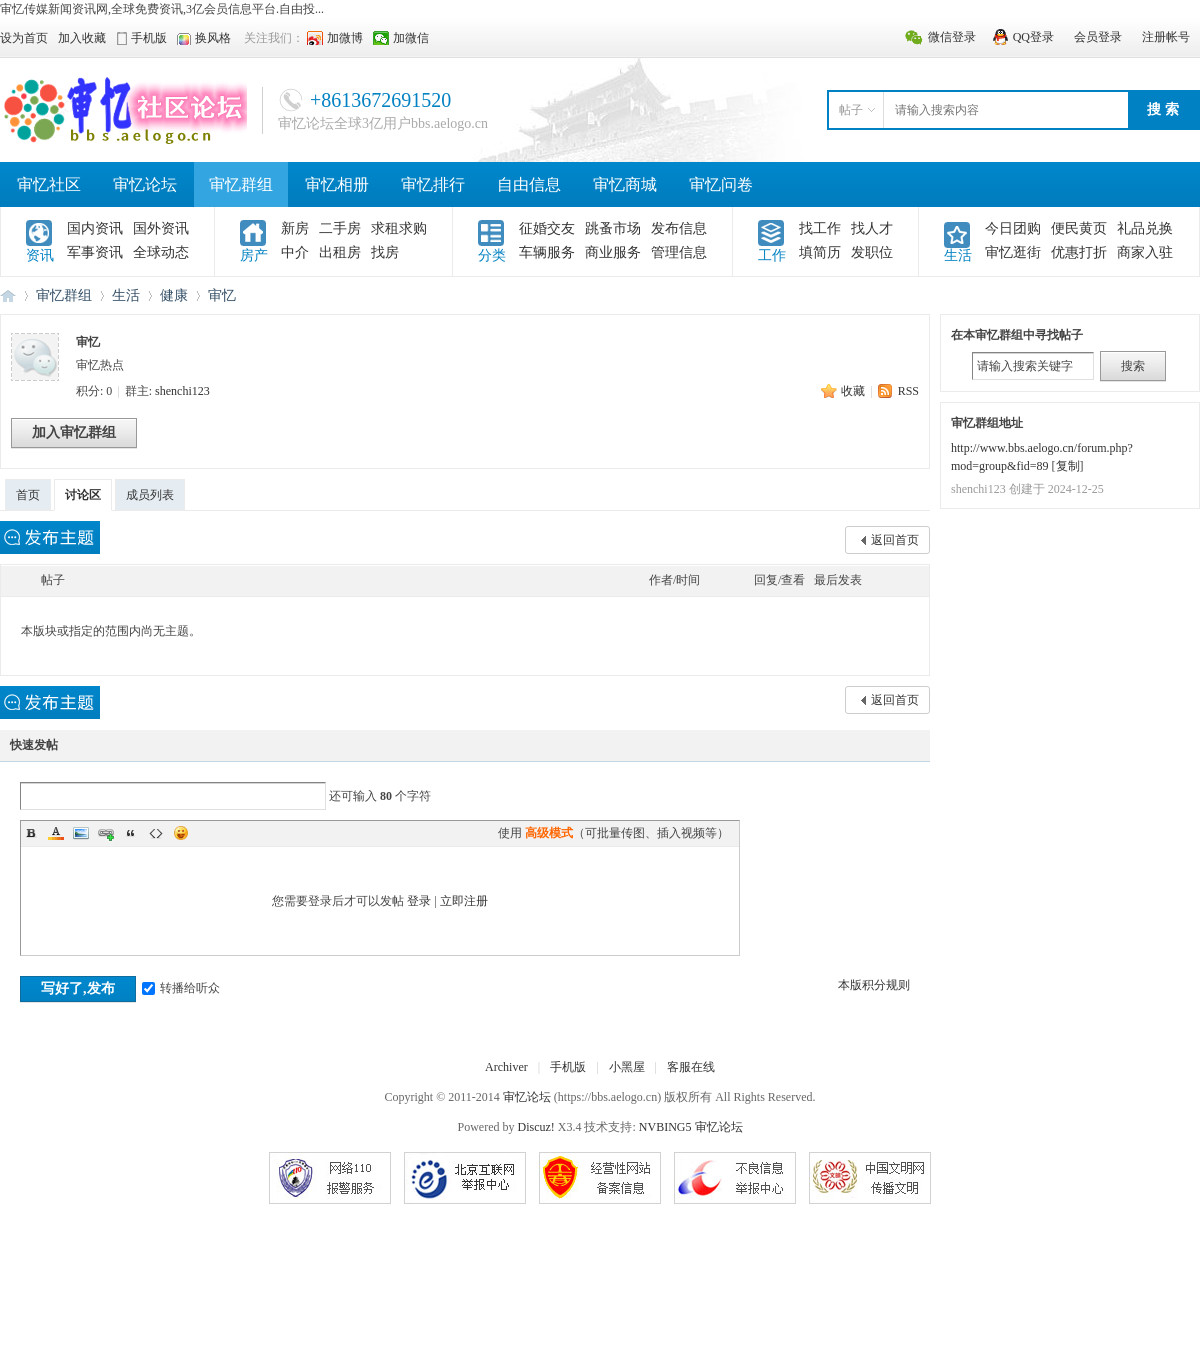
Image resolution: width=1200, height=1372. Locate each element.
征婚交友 (547, 228)
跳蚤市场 (613, 228)
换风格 (213, 38)
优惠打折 (1079, 252)
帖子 (851, 110)
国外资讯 (161, 228)
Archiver (506, 1067)
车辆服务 (547, 252)
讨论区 (83, 495)
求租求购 (399, 228)
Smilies (181, 833)
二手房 (340, 228)
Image (81, 833)
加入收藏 (82, 38)
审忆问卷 (721, 184)
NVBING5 (665, 1127)
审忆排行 (433, 184)
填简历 (820, 252)
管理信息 (679, 252)
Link (106, 833)
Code (156, 833)
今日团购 (1013, 228)
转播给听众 (181, 988)
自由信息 (529, 184)
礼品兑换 (1145, 228)
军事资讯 (95, 252)
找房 (385, 252)
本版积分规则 (874, 985)
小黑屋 (627, 1067)
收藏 (853, 391)
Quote (131, 833)
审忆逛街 (1013, 252)
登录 (419, 901)
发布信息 (679, 228)
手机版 (568, 1067)
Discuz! (536, 1127)
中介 (295, 252)
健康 (174, 295)
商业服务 (613, 252)
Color (56, 833)
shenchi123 (182, 391)
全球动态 (161, 252)
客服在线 (691, 1067)
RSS (908, 391)
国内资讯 (95, 228)
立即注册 (464, 901)
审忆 (222, 295)
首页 (28, 495)
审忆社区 (49, 184)
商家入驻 (1145, 252)
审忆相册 (337, 184)
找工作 (820, 228)
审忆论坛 (145, 184)
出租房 (340, 252)
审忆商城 (625, 184)
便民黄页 (1079, 228)
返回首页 (895, 540)
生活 (126, 295)
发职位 (872, 252)
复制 (1068, 466)
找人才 (872, 228)
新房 (295, 228)
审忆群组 (241, 184)
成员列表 (150, 495)
